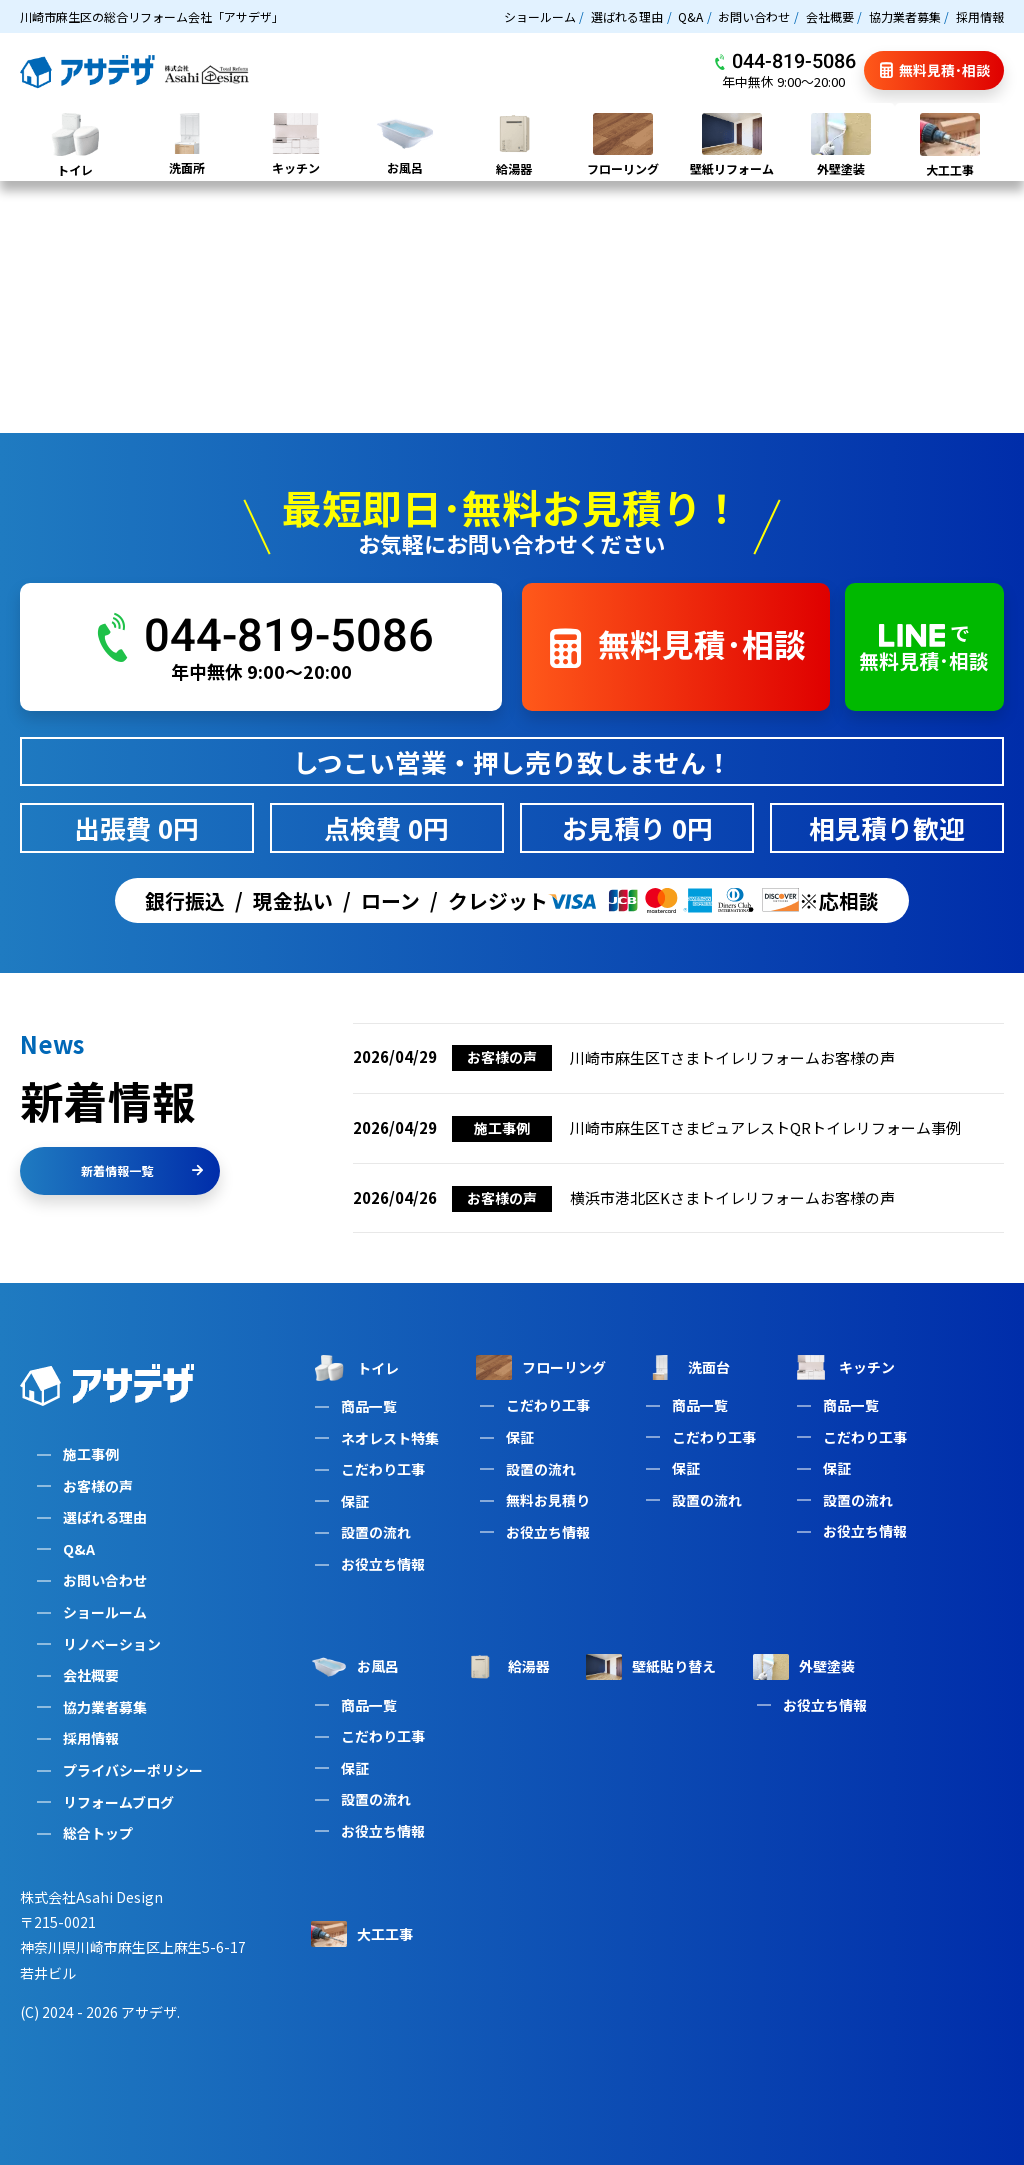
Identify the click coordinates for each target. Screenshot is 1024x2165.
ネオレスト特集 (390, 1438)
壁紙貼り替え (651, 1666)
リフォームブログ (118, 1802)
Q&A (690, 16)
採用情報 (980, 16)
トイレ (355, 1368)
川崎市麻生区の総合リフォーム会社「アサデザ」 (152, 16)
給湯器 (506, 1667)
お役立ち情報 (383, 1564)
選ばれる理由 (627, 16)
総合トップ (98, 1833)
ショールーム (540, 16)
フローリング (541, 1367)
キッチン (844, 1367)
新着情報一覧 (142, 1170)
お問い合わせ (754, 16)
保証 (355, 1501)
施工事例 (91, 1454)
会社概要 (830, 16)
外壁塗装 (804, 1666)
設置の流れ (376, 1532)
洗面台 (686, 1367)
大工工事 (362, 1934)
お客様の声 (98, 1486)
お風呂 (355, 1666)
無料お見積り (548, 1500)
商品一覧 (369, 1406)
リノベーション (112, 1644)
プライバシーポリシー (133, 1770)
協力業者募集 (905, 16)
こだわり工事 (383, 1469)
